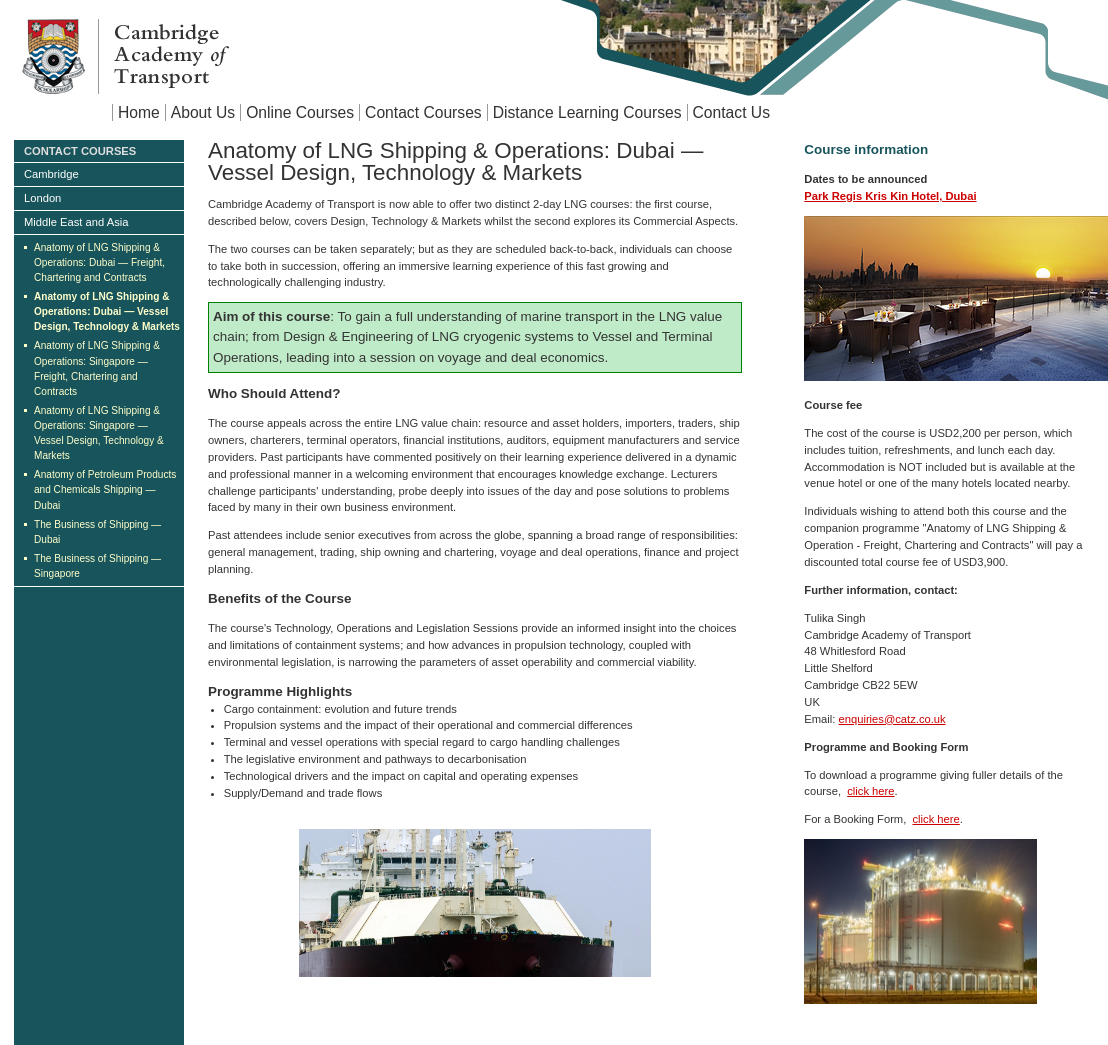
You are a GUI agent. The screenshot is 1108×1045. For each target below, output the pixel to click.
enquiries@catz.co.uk (892, 719)
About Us (203, 112)
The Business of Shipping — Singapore (97, 566)
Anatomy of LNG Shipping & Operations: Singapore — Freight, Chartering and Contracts (97, 368)
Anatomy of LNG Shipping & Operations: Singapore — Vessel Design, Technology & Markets (99, 433)
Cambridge (51, 174)
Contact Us (731, 112)
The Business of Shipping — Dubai (97, 532)
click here (870, 791)
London (42, 198)
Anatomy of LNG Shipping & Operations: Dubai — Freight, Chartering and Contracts (99, 262)
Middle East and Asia (76, 222)
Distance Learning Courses (587, 112)
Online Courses (300, 112)
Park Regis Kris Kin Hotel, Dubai (890, 196)
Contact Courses (423, 112)
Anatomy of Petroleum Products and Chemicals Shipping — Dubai (105, 489)
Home (139, 112)
